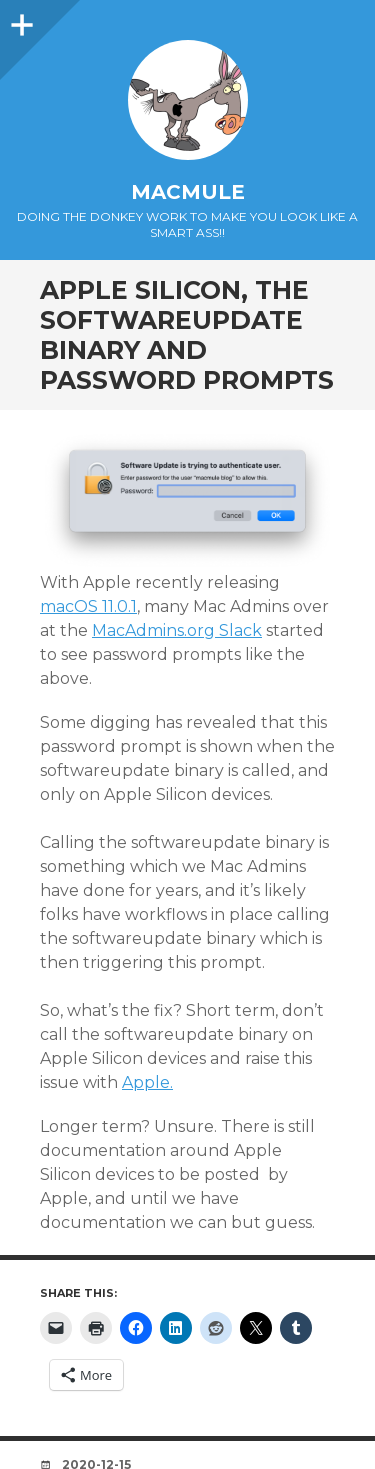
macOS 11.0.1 (88, 606)
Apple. (147, 1082)
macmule (188, 192)
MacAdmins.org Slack (177, 630)
